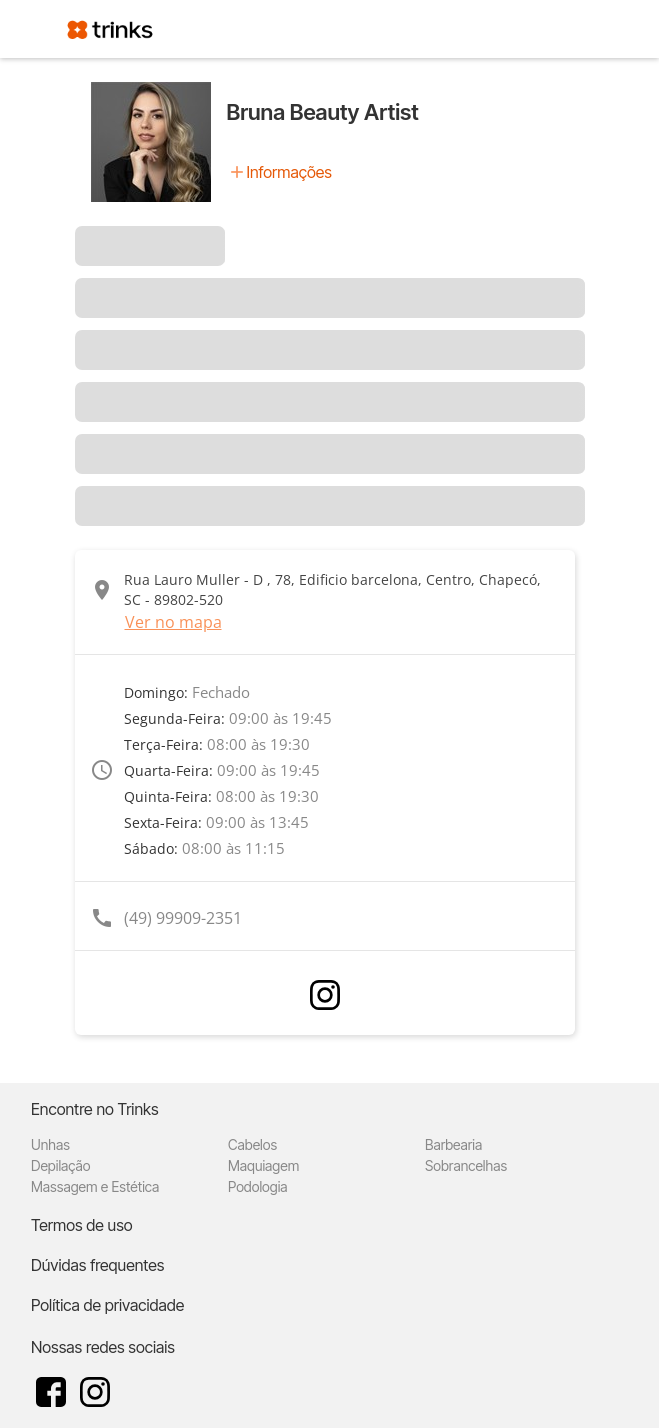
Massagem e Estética (95, 1186)
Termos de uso (82, 1225)
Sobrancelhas (466, 1165)
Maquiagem (263, 1165)
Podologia (258, 1186)
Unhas (50, 1144)
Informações (289, 172)
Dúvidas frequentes (97, 1265)
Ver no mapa (173, 622)
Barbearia (453, 1144)
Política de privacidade (107, 1305)
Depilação (60, 1165)
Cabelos (252, 1144)
